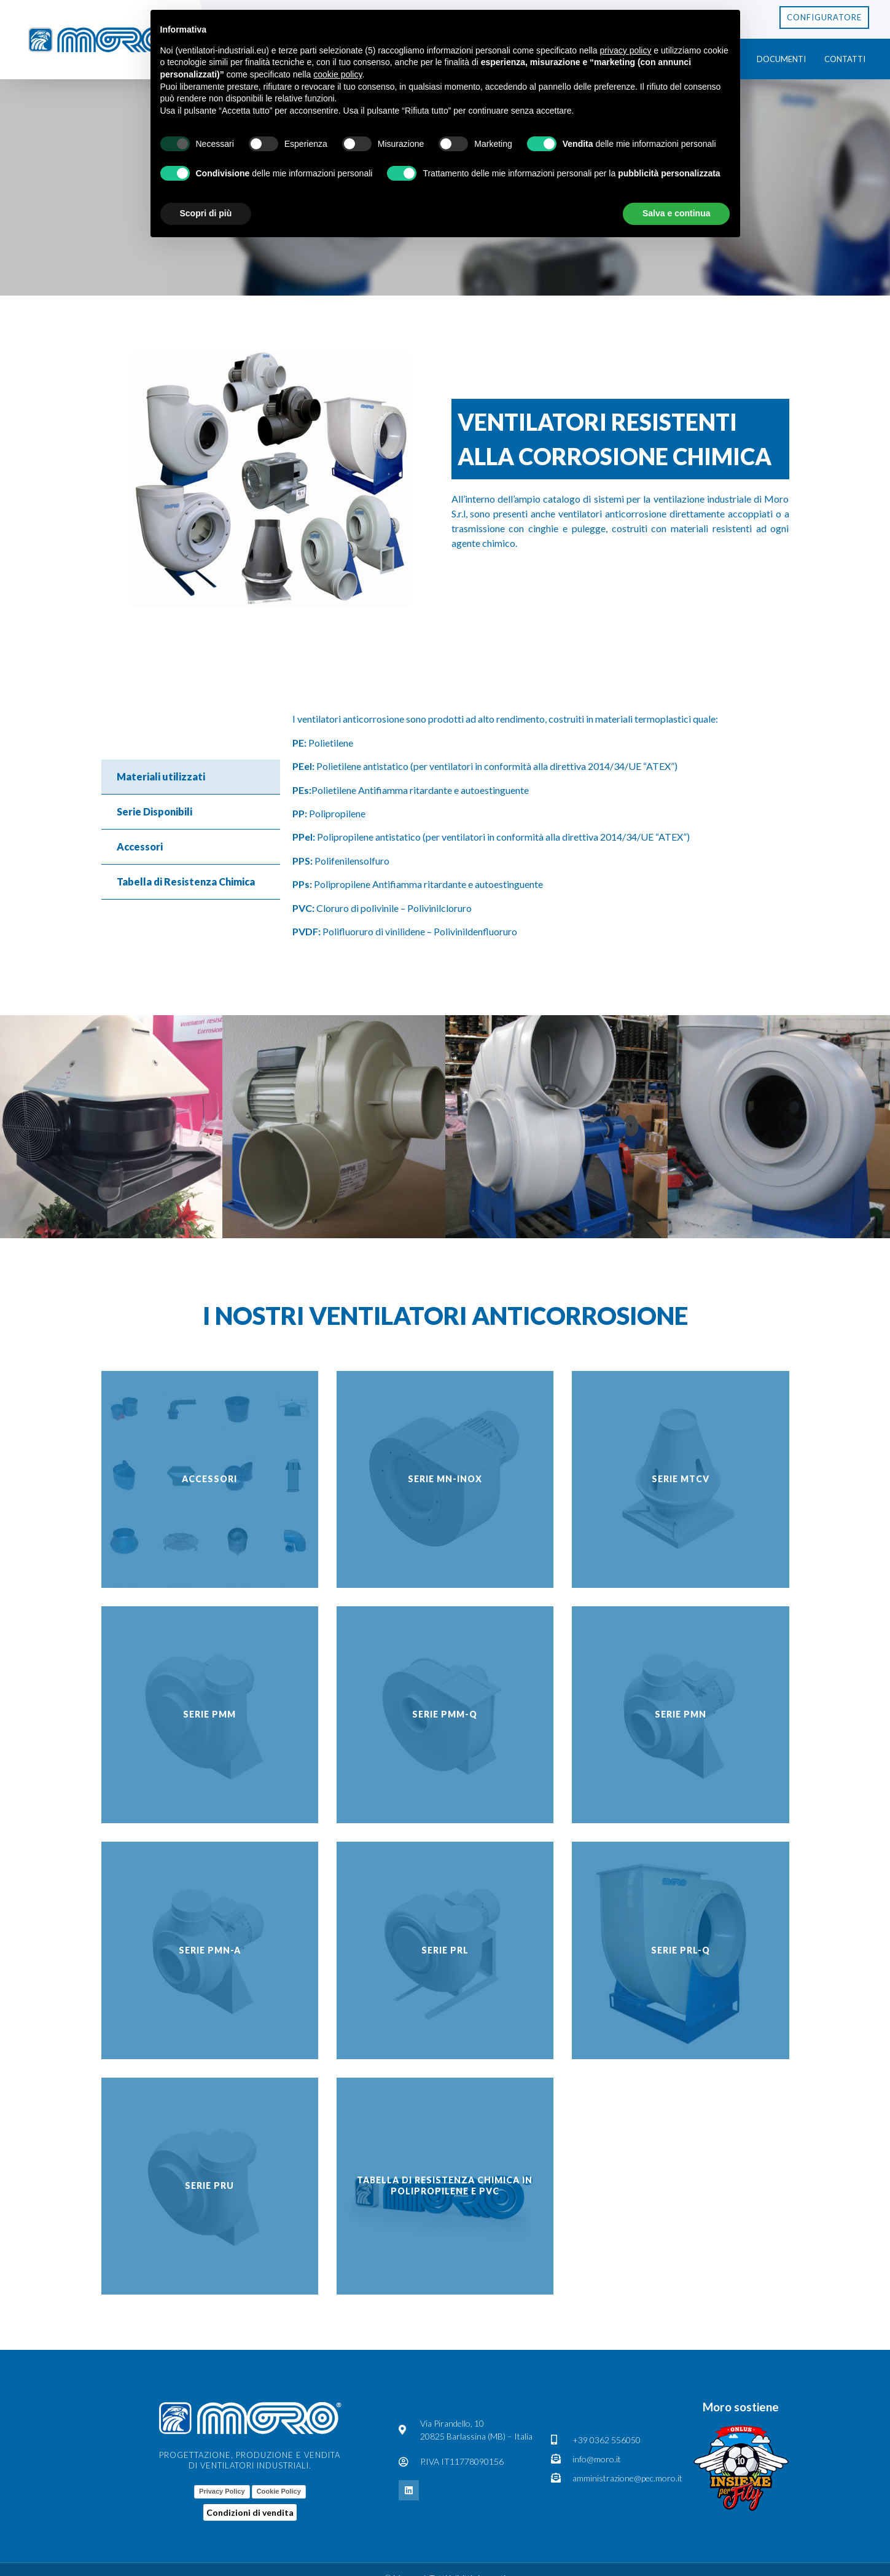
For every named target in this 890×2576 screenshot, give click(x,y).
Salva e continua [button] (676, 213)
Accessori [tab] (140, 846)
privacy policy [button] (625, 50)
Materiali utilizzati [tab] (161, 776)
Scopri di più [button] (206, 213)
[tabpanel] (534, 829)
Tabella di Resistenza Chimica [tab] (186, 881)
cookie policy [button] (337, 74)
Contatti (844, 59)
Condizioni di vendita (250, 2512)
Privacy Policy (222, 2491)
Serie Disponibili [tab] (154, 811)
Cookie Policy (279, 2491)
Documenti (781, 59)
